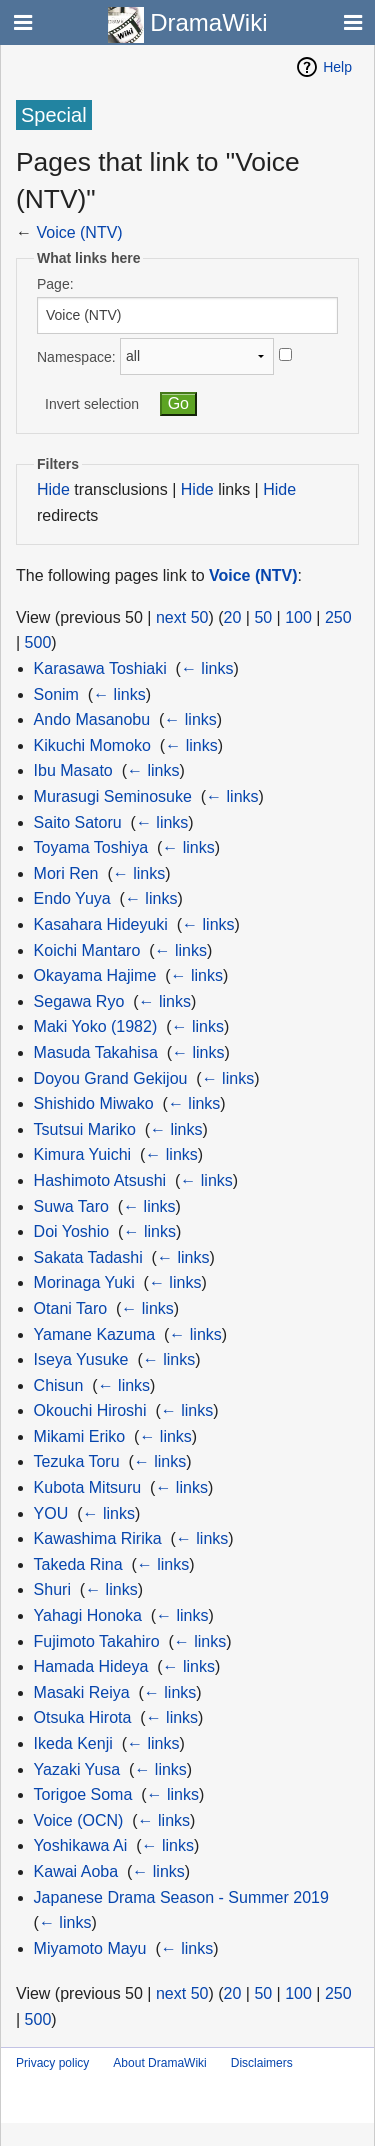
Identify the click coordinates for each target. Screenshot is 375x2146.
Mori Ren (66, 873)
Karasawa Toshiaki (100, 668)
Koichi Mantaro (87, 950)
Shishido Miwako (94, 1103)
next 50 (182, 617)
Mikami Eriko (80, 1436)
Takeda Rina (78, 1564)
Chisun (59, 1385)
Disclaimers (262, 2063)
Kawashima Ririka (98, 1538)
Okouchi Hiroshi (90, 1410)
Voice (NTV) (79, 232)
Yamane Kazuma (95, 1334)
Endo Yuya (72, 898)
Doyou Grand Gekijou (111, 1078)
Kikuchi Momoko (92, 745)
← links (207, 668)
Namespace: (76, 356)
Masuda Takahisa (96, 1052)
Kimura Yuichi (83, 1154)
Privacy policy (52, 2063)
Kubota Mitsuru (88, 1487)
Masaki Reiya (82, 1692)
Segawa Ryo (79, 1001)
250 (338, 617)
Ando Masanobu (92, 719)
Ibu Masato (73, 770)
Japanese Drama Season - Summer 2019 (181, 1897)
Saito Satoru (78, 822)
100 (298, 617)
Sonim (56, 694)
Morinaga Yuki (84, 1282)
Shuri (52, 1589)
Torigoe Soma (83, 1794)
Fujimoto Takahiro (97, 1641)
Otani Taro (71, 1308)
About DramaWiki (159, 2063)
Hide (53, 489)
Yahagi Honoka (88, 1615)
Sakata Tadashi (88, 1257)
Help (337, 67)
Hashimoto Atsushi (100, 1180)
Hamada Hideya (91, 1666)
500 (38, 642)
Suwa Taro (71, 1206)
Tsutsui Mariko (85, 1129)
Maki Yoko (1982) (96, 1026)
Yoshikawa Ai (81, 1845)
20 (233, 617)
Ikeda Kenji (73, 1743)
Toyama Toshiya (91, 847)
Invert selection (92, 404)
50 (263, 617)
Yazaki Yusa (77, 1769)
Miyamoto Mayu (90, 1948)
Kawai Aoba (76, 1871)
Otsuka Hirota (83, 1717)
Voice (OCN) (79, 1820)
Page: (55, 284)
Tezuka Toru (77, 1461)
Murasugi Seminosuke (113, 796)
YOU (51, 1513)
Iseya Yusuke (81, 1359)
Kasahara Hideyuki (101, 924)
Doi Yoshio (72, 1231)
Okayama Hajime (95, 975)
